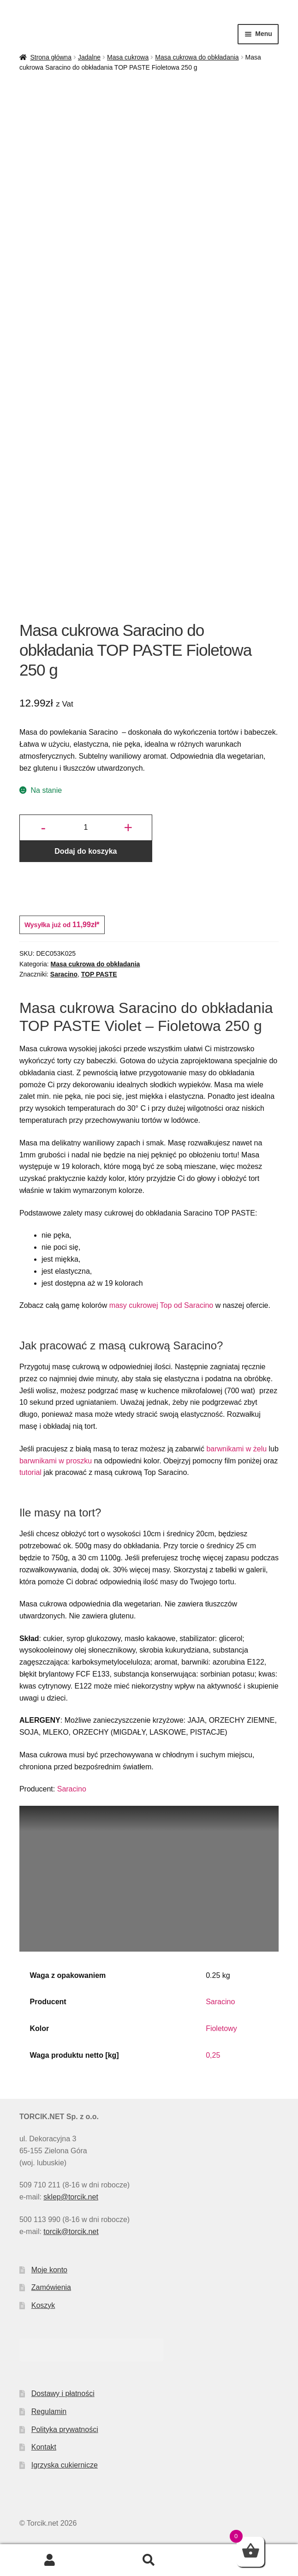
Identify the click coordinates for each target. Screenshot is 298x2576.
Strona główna (51, 57)
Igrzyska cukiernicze (64, 2465)
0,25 (213, 2055)
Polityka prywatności (64, 2429)
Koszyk (43, 2305)
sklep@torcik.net (70, 2197)
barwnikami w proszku (55, 1461)
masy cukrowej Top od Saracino (161, 1305)
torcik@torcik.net (70, 2231)
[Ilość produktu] (86, 828)
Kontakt (43, 2447)
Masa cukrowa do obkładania (196, 57)
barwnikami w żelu (236, 1449)
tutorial (30, 1472)
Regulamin (48, 2411)
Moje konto (49, 2270)
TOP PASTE (99, 974)
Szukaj (148, 2560)
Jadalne (89, 57)
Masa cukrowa (128, 57)
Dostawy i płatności (63, 2393)
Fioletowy (221, 2028)
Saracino (63, 974)
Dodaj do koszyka (85, 851)
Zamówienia (51, 2287)
